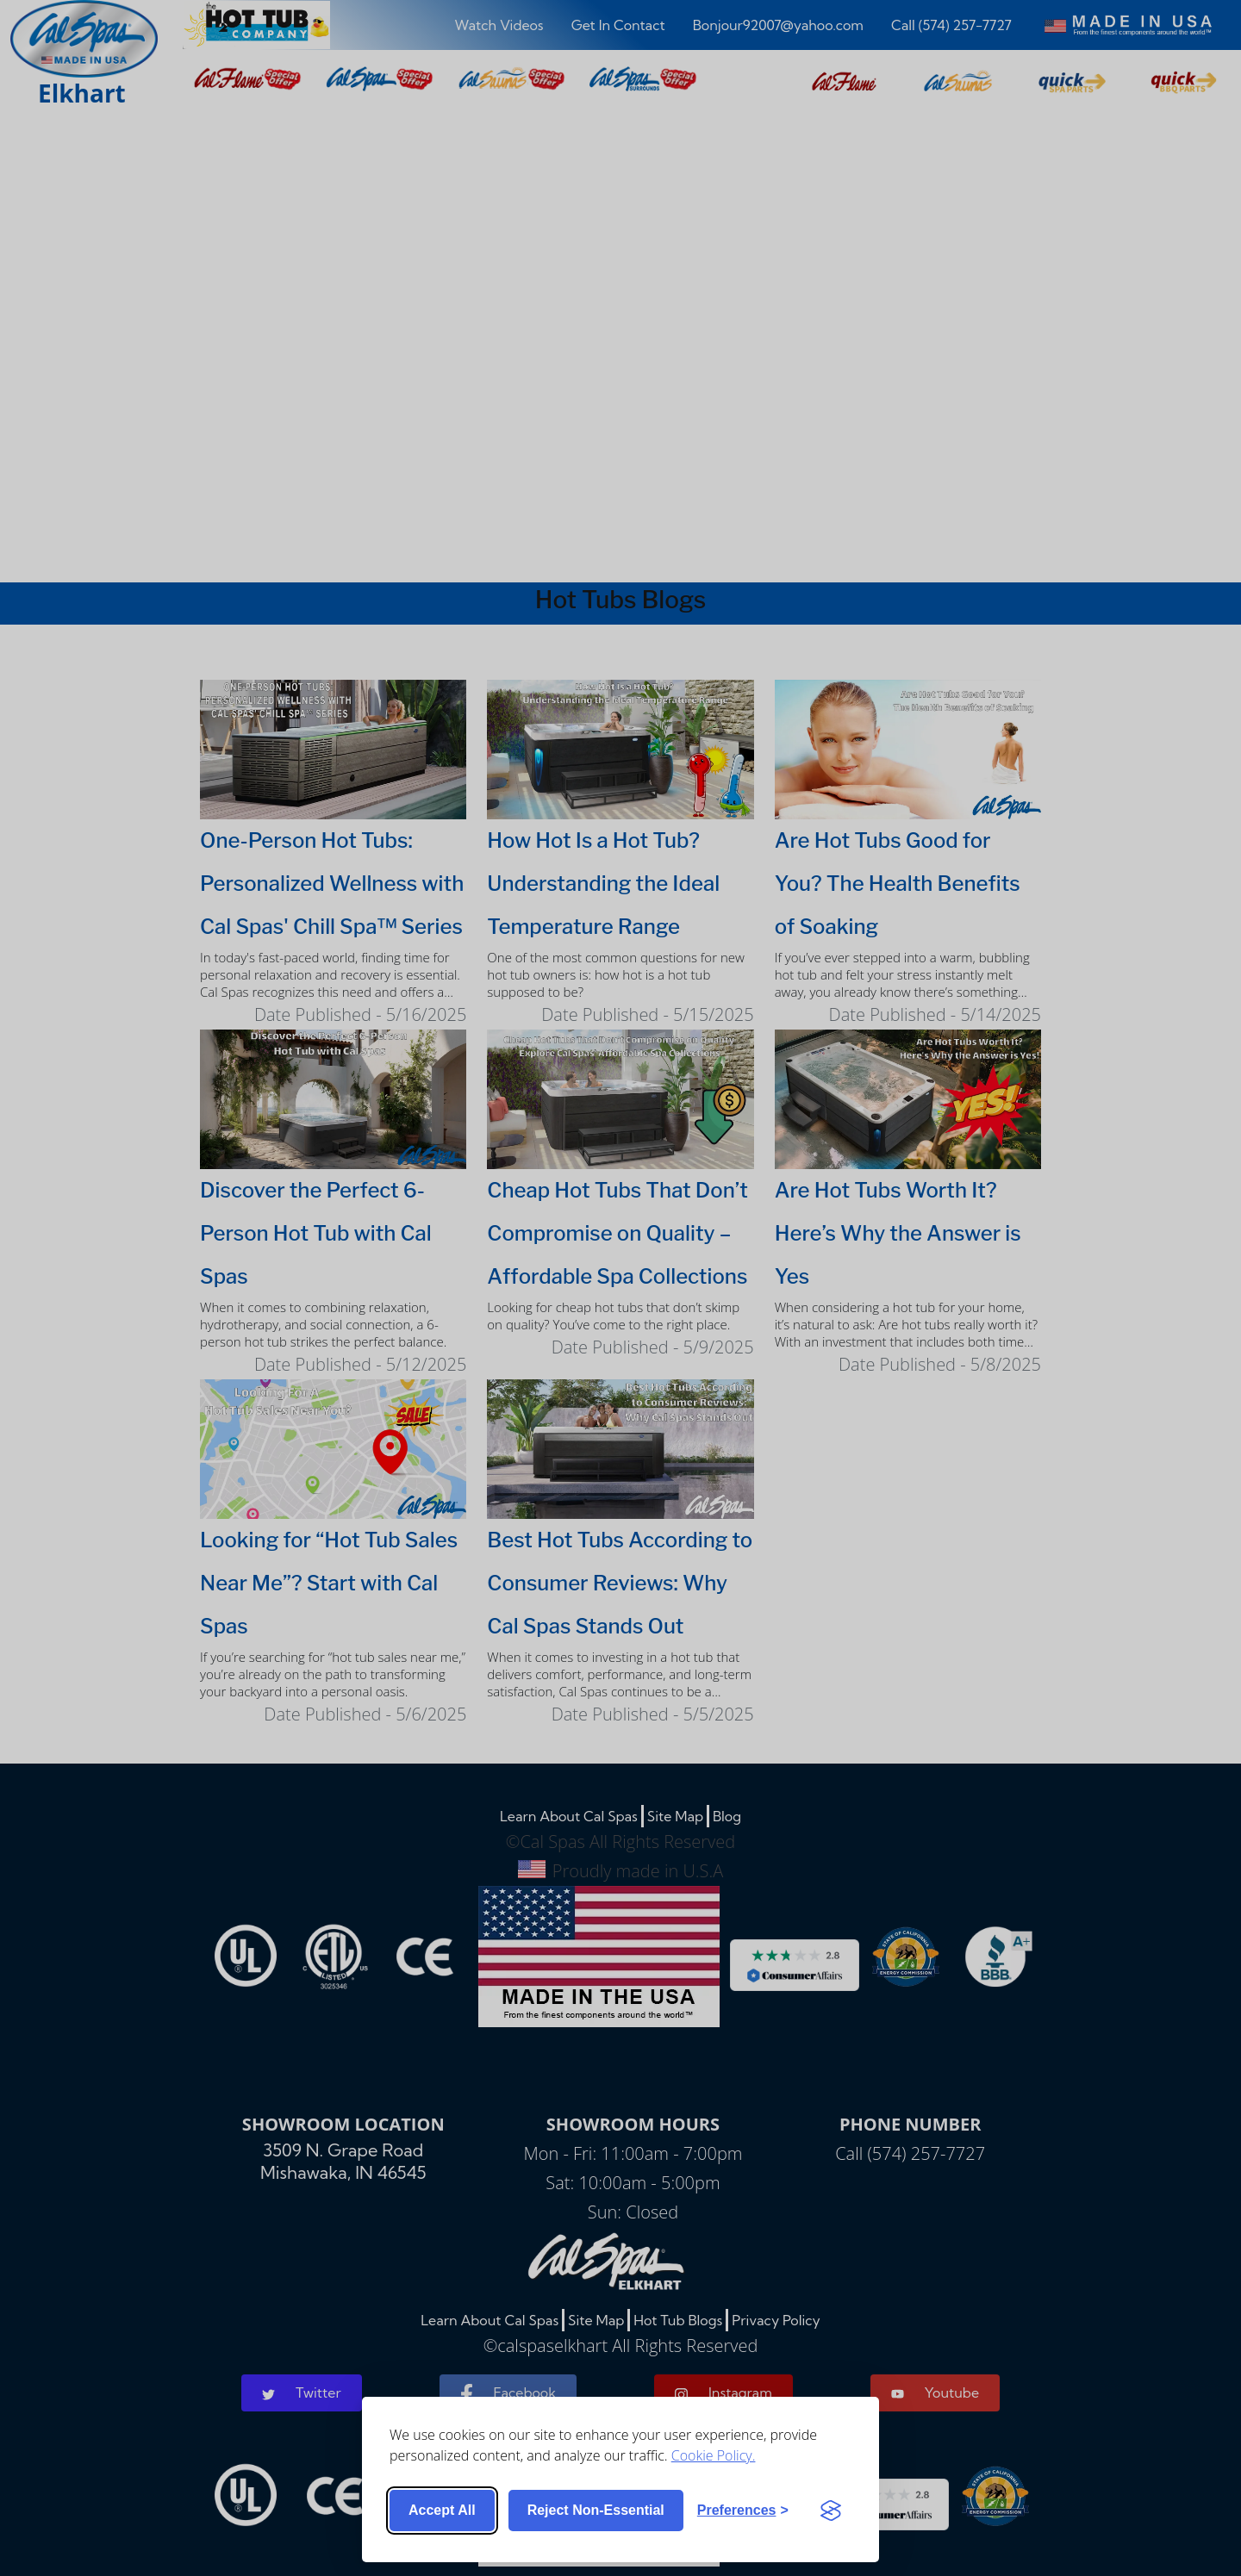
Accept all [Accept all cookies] (442, 2510)
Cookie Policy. (713, 2455)
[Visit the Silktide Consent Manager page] (830, 2510)
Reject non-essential (595, 2510)
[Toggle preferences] (743, 2510)
